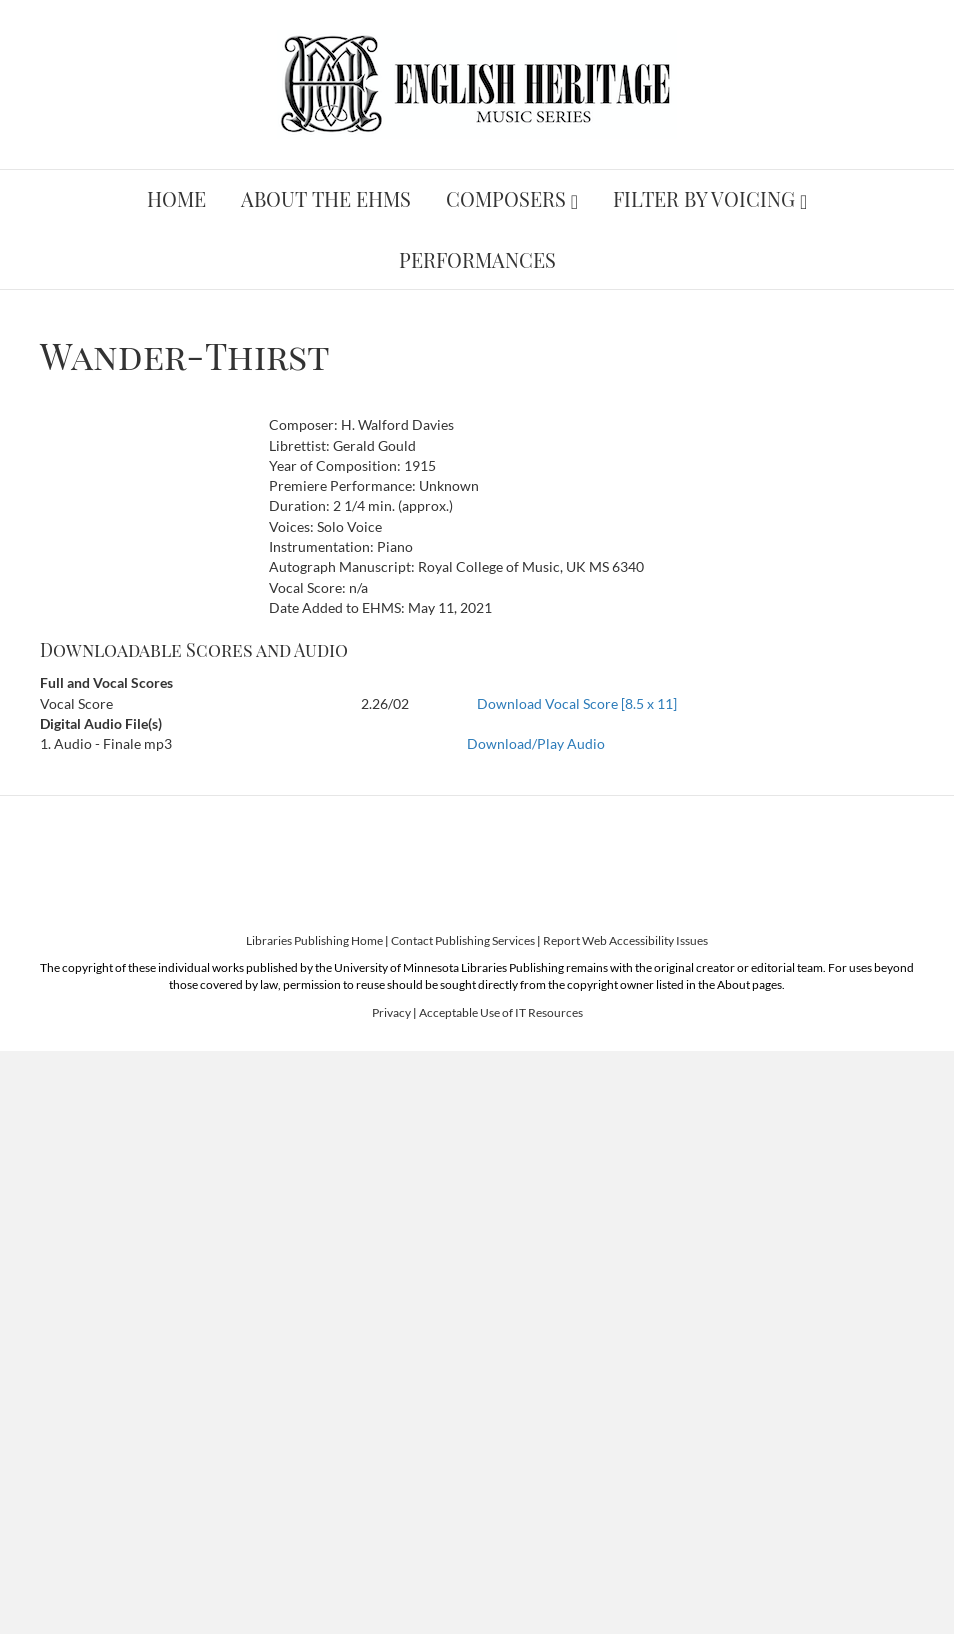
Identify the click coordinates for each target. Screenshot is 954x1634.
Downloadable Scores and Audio (194, 650)
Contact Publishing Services (463, 940)
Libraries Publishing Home (314, 940)
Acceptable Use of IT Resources (501, 1012)
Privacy (391, 1012)
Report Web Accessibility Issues (625, 940)
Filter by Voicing (704, 198)
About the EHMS (326, 198)
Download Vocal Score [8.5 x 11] (577, 703)
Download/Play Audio (536, 743)
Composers (506, 198)
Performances (477, 259)
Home (176, 198)
